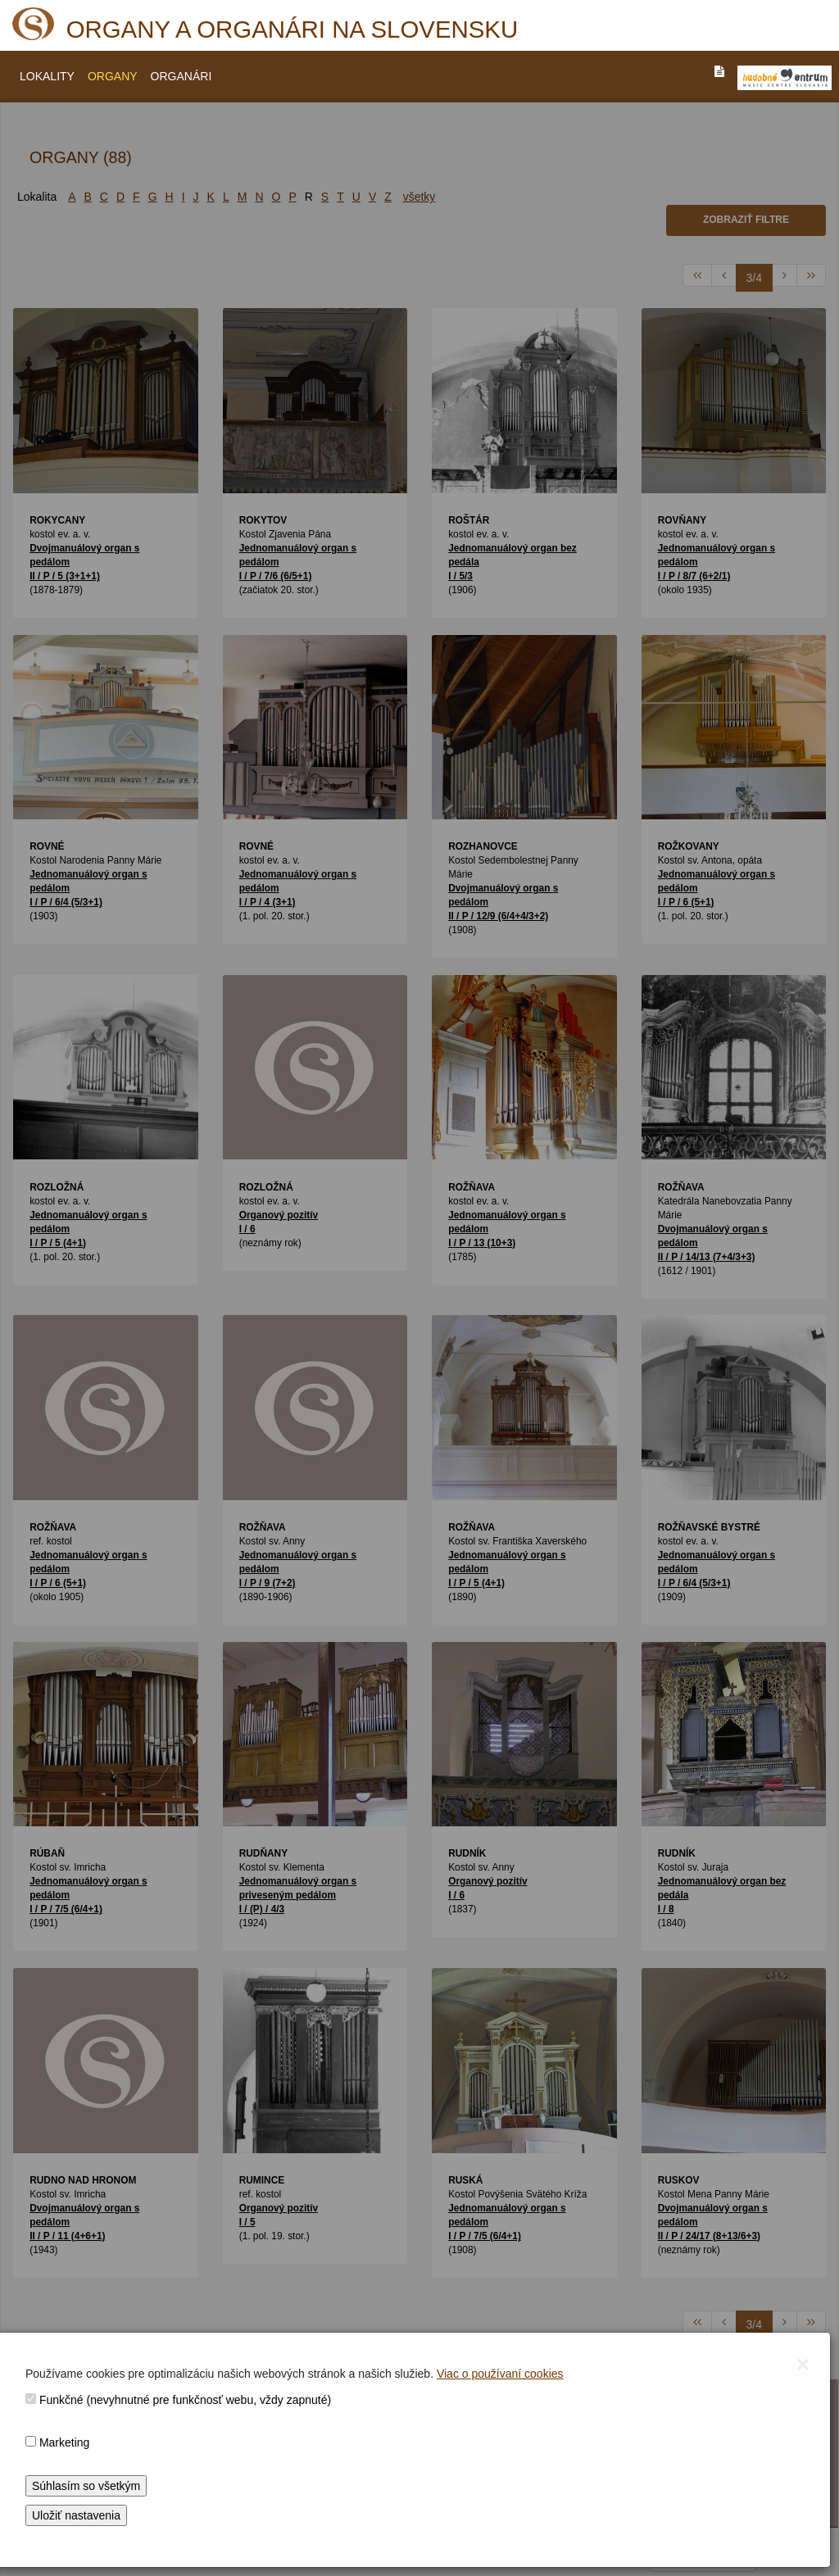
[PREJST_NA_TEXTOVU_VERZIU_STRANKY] (719, 71)
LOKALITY (47, 76)
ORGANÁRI (181, 76)
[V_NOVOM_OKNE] (784, 77)
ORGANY (113, 76)
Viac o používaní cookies (500, 2373)
